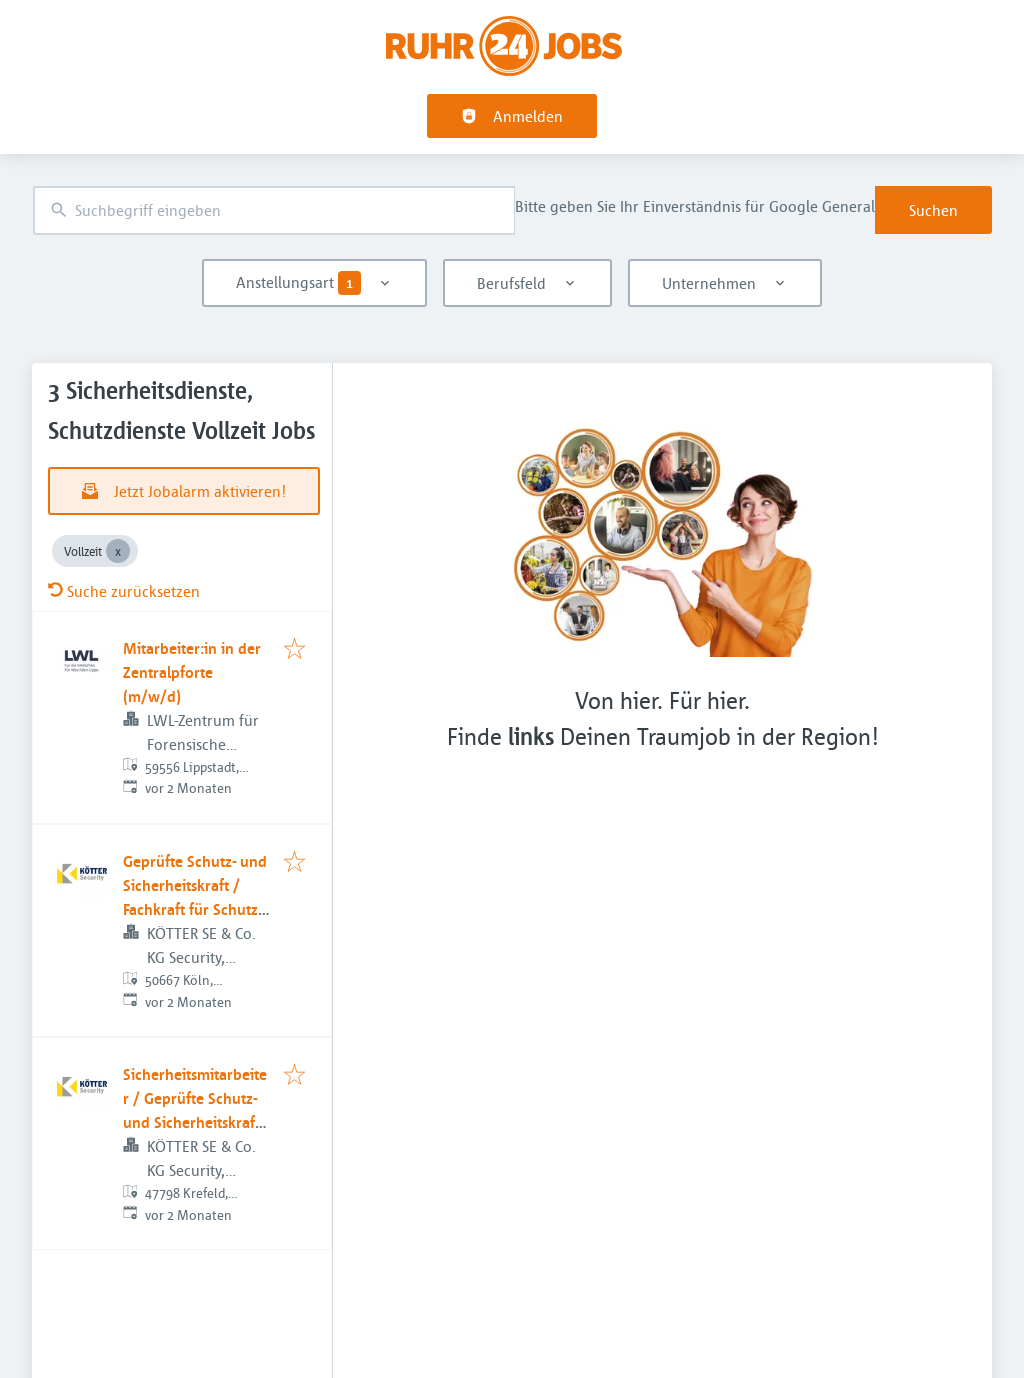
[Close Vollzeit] (118, 551)
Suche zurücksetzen (124, 591)
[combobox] (274, 210)
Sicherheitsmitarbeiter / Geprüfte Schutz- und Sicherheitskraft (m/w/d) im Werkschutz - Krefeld (195, 1122)
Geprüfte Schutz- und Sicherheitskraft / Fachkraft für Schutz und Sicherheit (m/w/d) (195, 909)
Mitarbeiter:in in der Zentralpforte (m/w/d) (192, 672)
